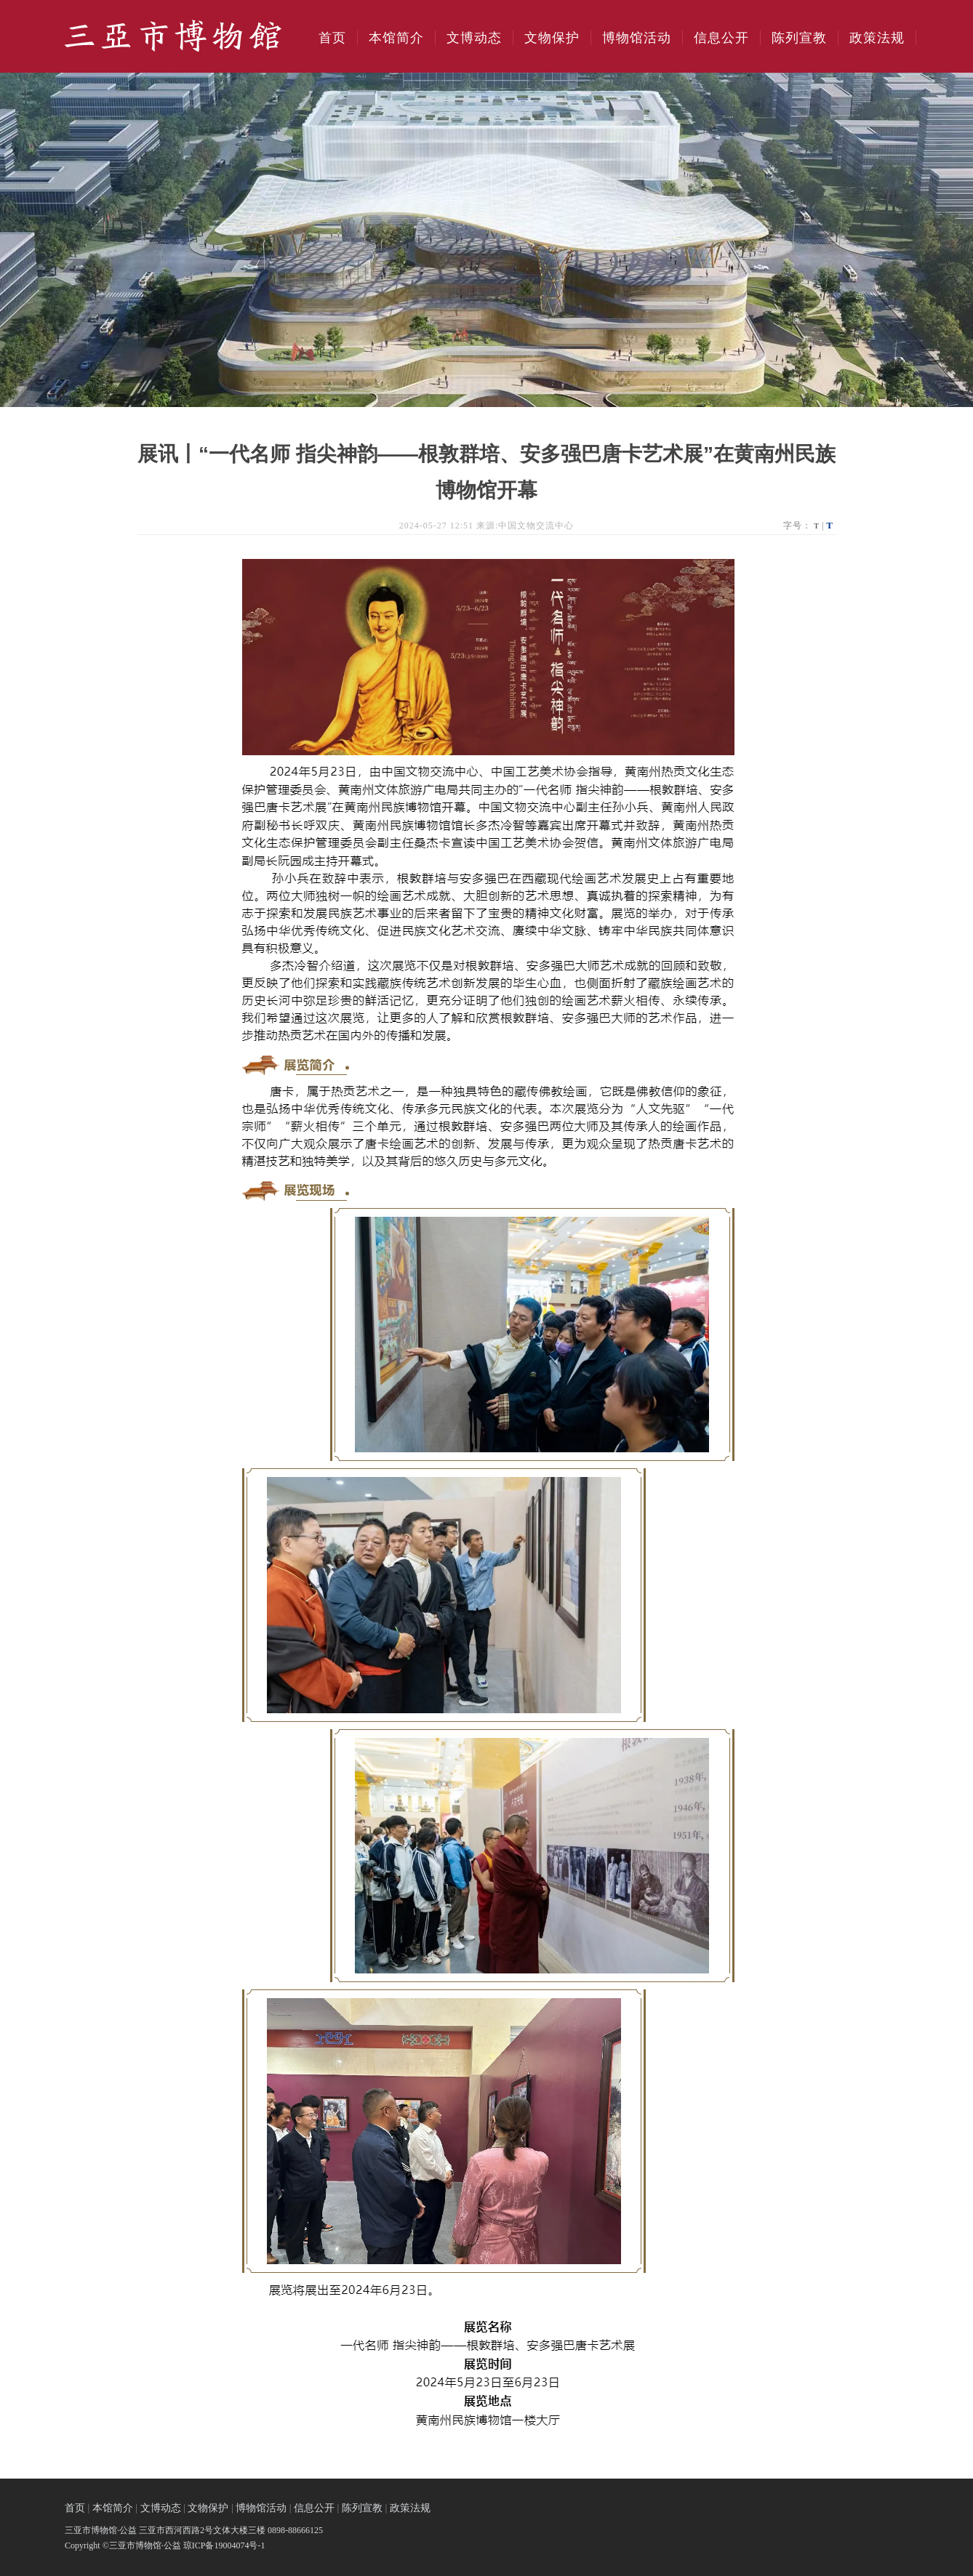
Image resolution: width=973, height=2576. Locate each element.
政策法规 (877, 38)
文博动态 (474, 38)
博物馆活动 (636, 38)
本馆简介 (396, 38)
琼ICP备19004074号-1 (224, 2545)
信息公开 (721, 38)
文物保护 (552, 38)
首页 (332, 38)
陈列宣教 (799, 38)
